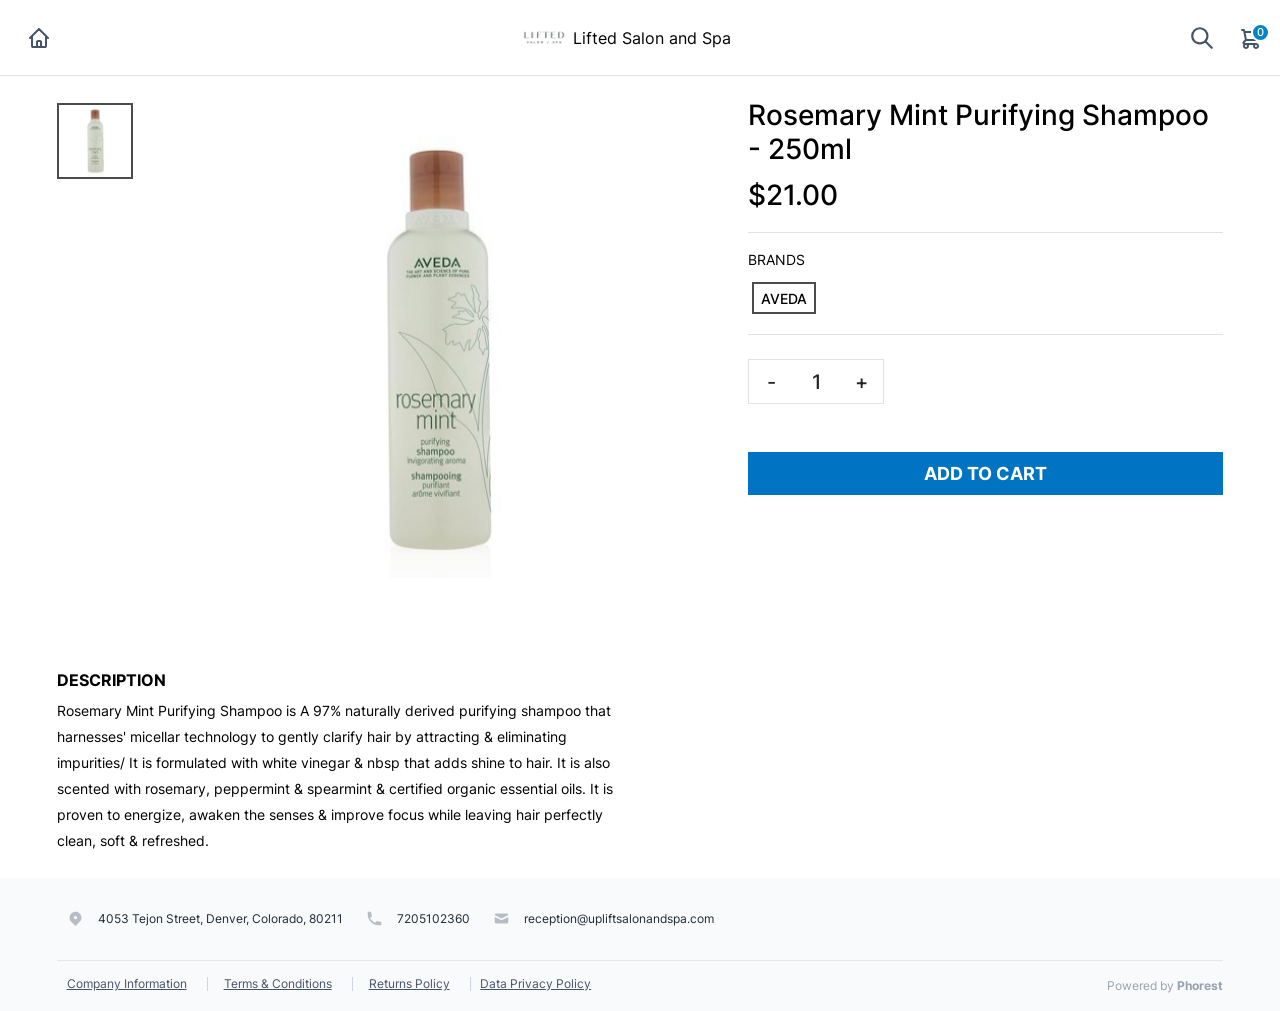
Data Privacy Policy (535, 983)
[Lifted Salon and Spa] (544, 36)
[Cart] (1252, 38)
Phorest (1200, 985)
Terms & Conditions (278, 983)
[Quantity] (816, 381)
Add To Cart (985, 473)
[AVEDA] (784, 298)
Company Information (127, 983)
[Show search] (1202, 37)
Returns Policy (409, 983)
